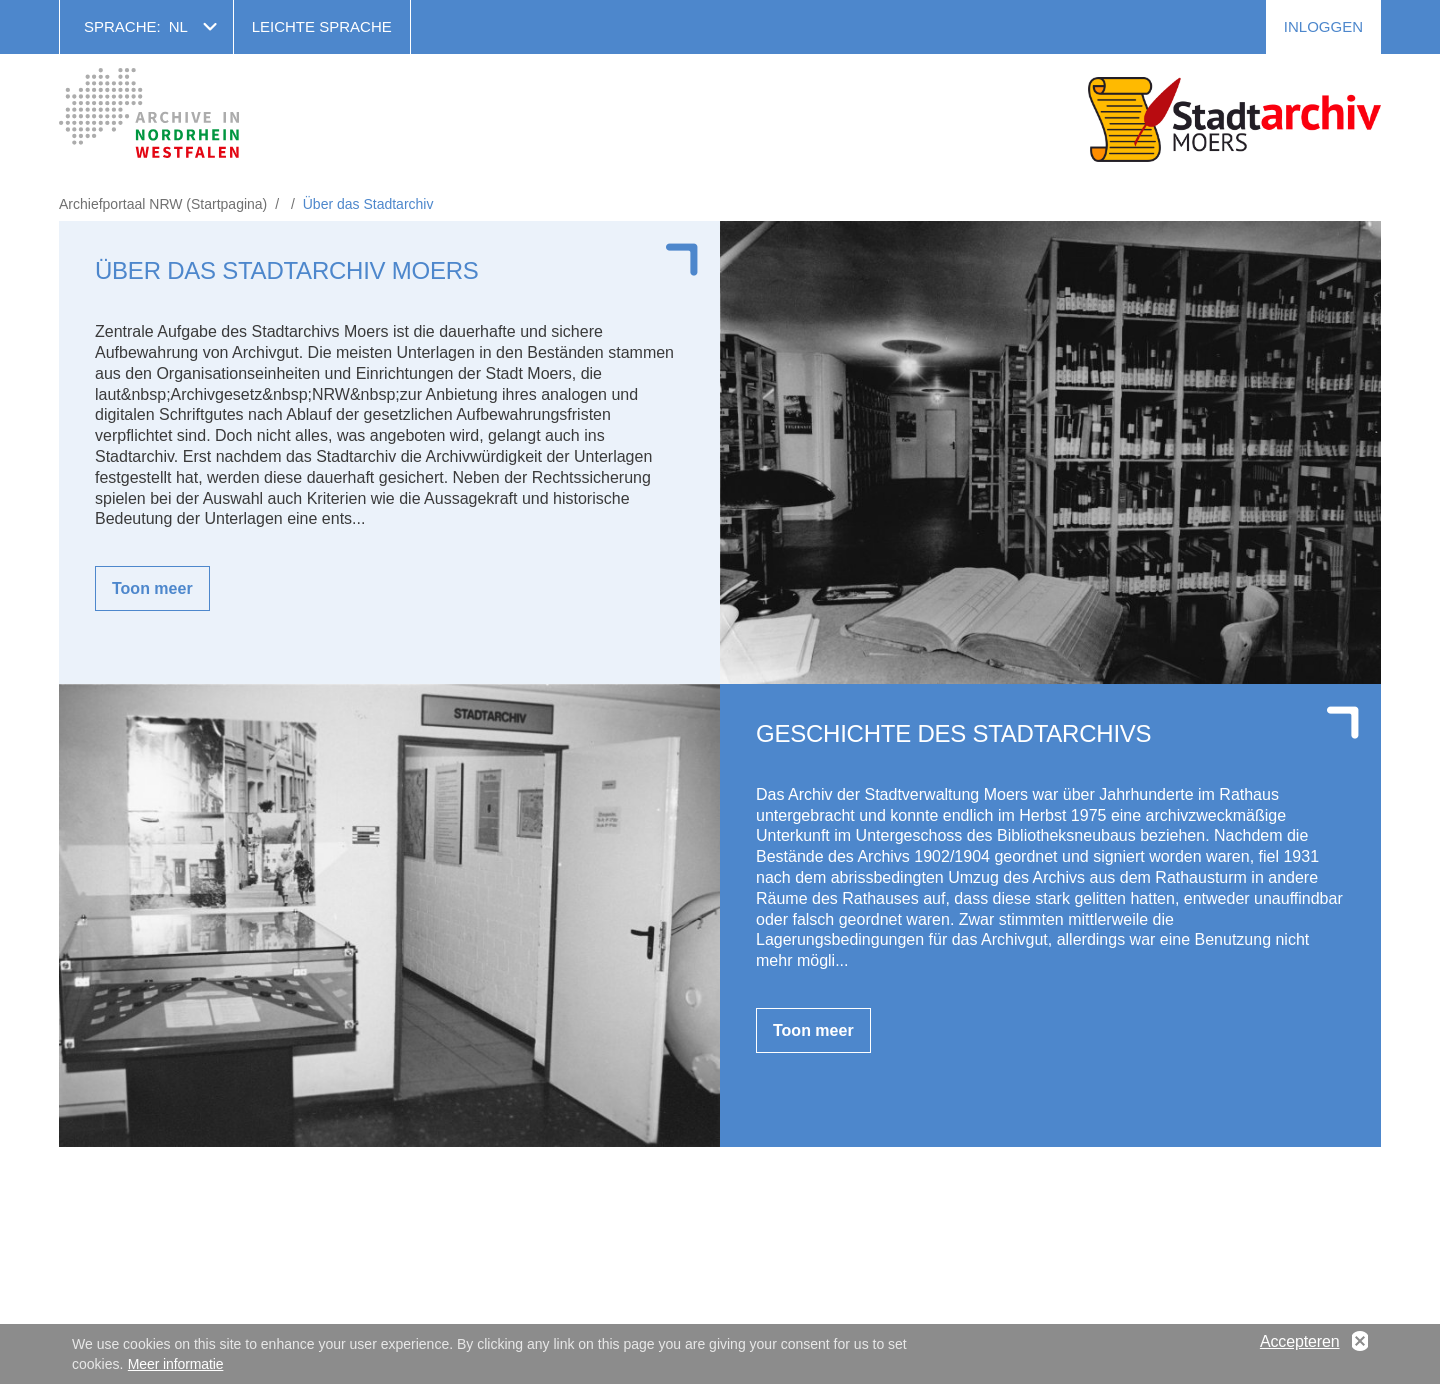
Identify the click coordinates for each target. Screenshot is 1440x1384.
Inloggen (1323, 26)
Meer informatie (176, 1365)
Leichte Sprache (322, 26)
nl (178, 26)
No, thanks (1360, 1343)
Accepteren (1300, 1342)
